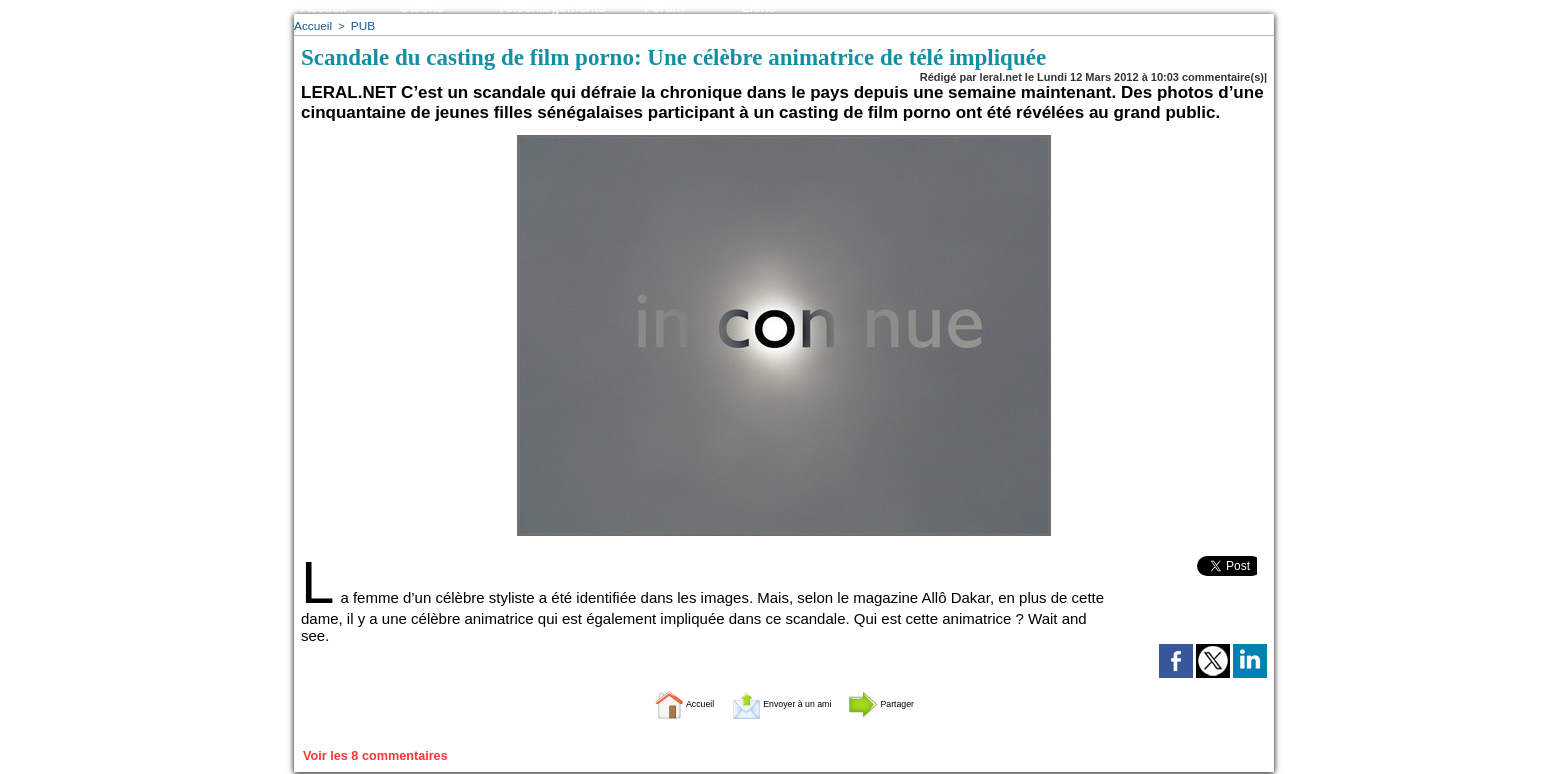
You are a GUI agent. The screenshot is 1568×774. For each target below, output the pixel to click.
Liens (758, 7)
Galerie (421, 7)
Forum (664, 7)
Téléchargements (551, 7)
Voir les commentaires (366, 753)
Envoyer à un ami (779, 701)
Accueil (323, 7)
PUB (359, 25)
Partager (917, 701)
